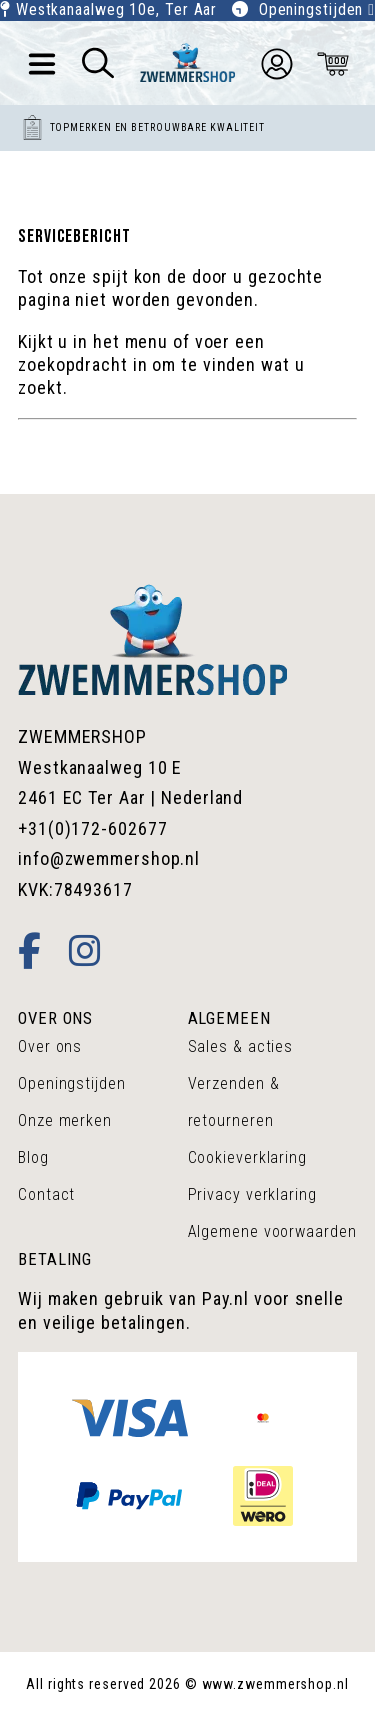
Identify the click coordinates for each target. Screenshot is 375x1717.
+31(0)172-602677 (92, 828)
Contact (46, 1194)
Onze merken (65, 1120)
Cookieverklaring (247, 1157)
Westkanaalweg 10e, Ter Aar (116, 9)
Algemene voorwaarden (272, 1231)
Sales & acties (241, 1046)
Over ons (50, 1046)
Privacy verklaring (252, 1194)
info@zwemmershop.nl (109, 858)
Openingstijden (317, 9)
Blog (33, 1157)
